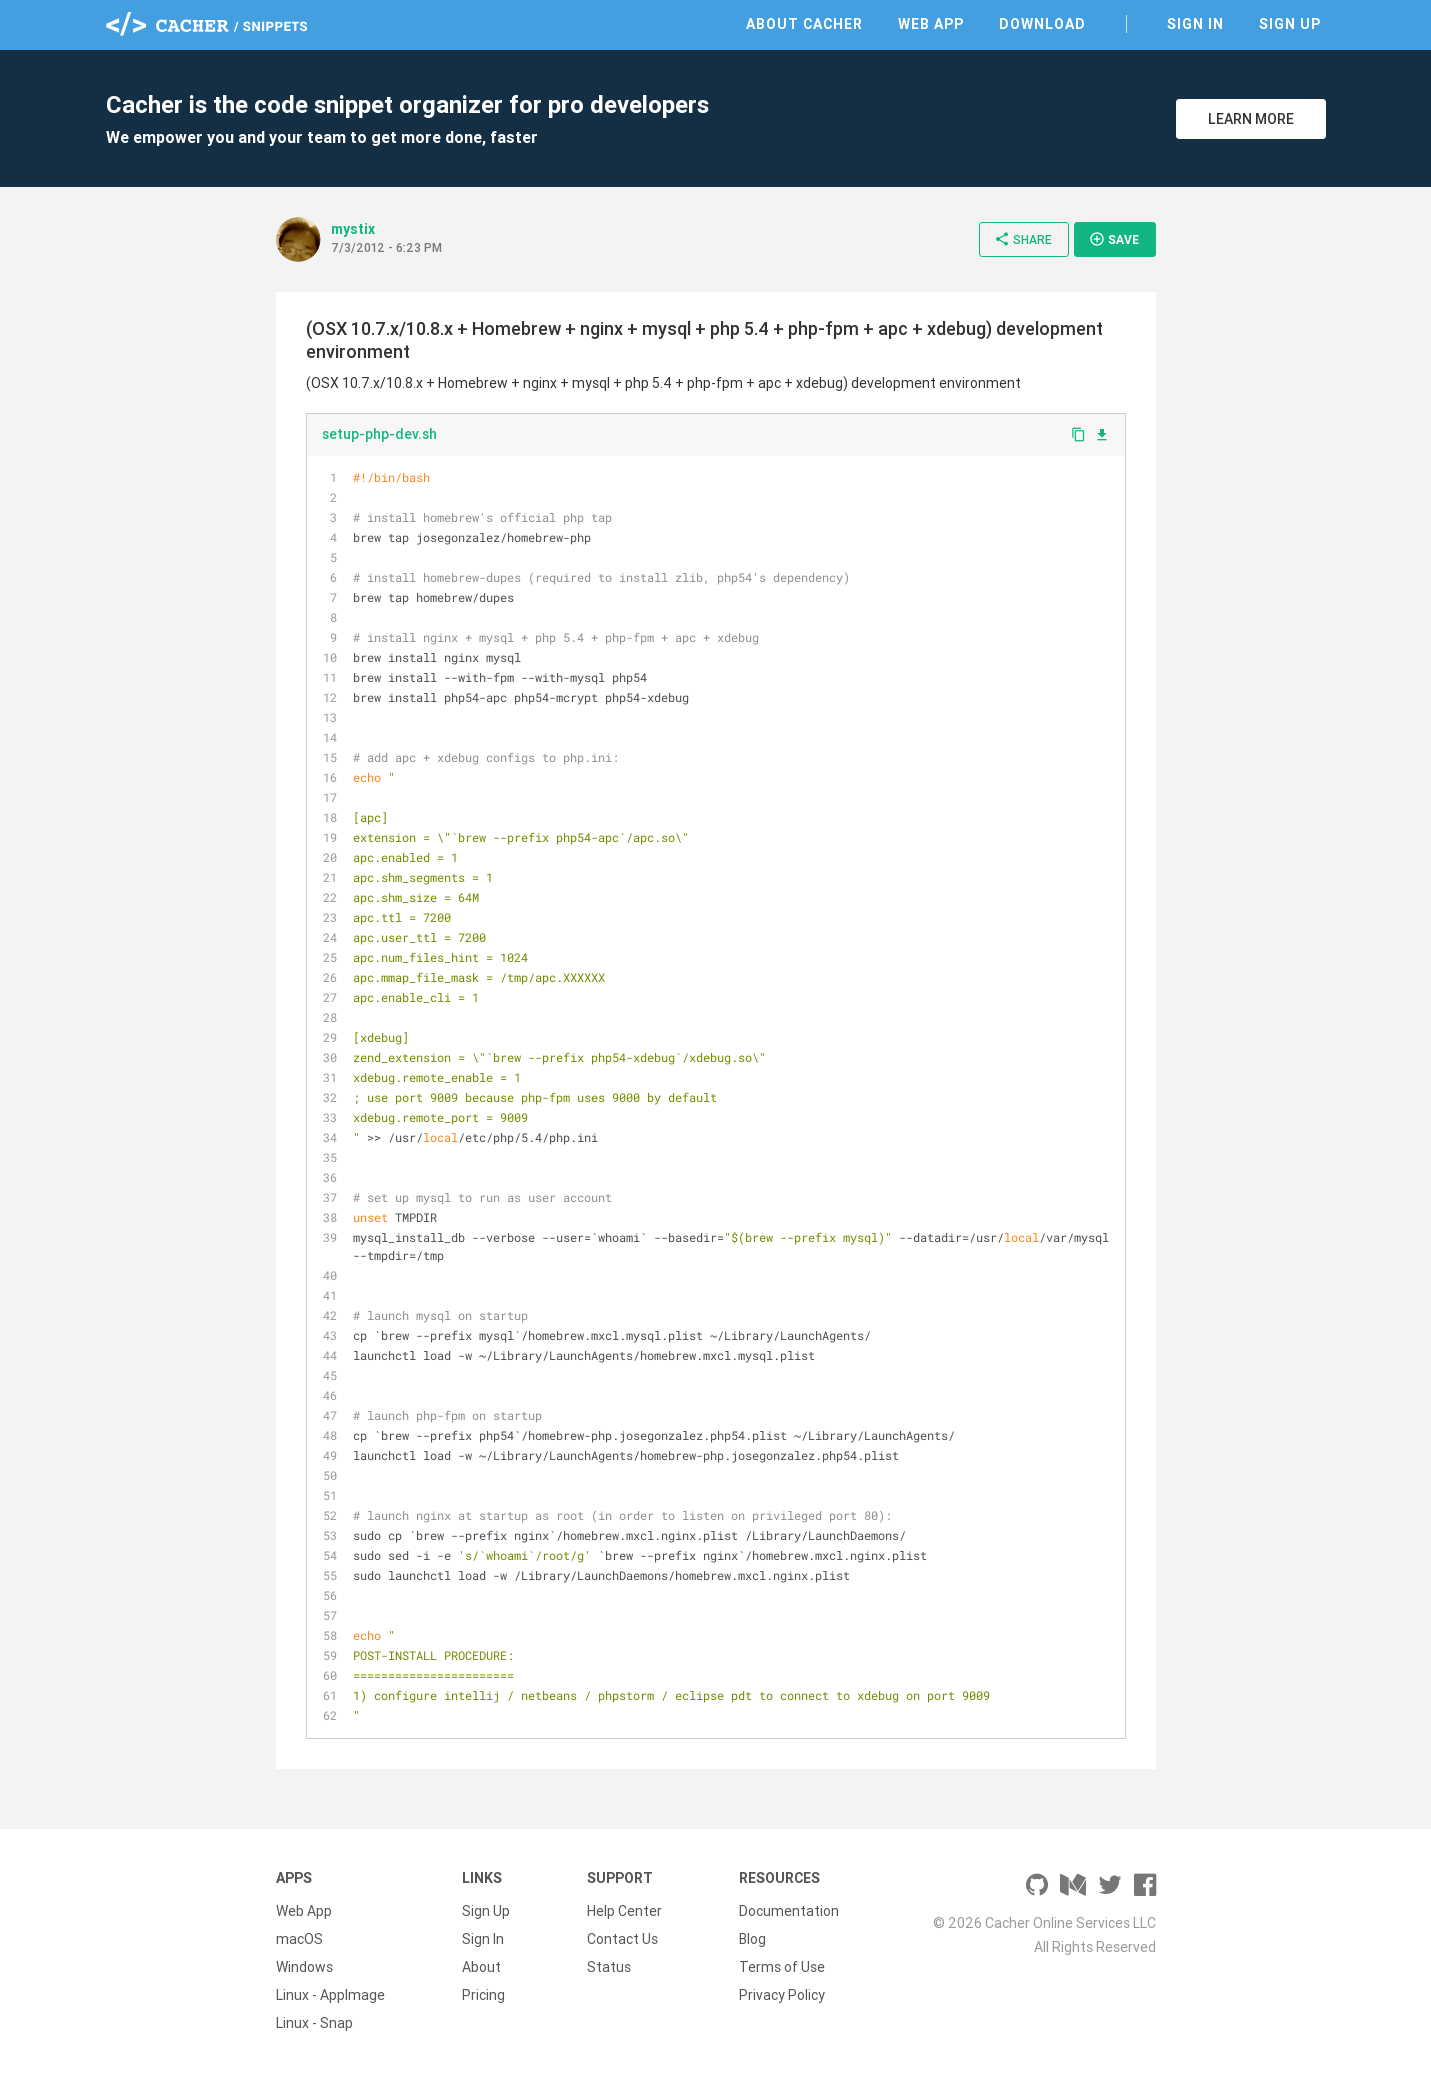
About (481, 1967)
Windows (304, 1967)
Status (609, 1967)
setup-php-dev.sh (379, 434)
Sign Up (1290, 24)
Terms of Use (782, 1967)
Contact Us (622, 1939)
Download (1042, 24)
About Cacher (804, 24)
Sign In (1195, 24)
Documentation (789, 1911)
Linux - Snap (314, 2023)
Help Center (624, 1911)
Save (1114, 239)
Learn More (1251, 119)
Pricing (483, 1995)
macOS (299, 1939)
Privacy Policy (782, 1995)
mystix (353, 229)
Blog (752, 1939)
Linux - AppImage (330, 1995)
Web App (931, 24)
